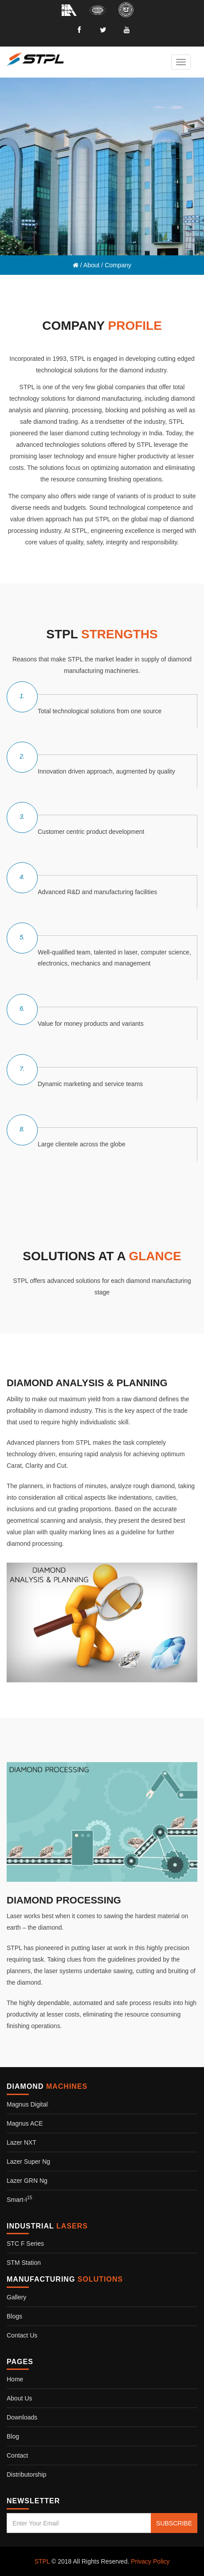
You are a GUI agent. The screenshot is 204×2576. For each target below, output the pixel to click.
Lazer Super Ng (28, 2161)
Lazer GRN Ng (27, 2180)
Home (15, 2379)
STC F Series (25, 2243)
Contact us (22, 2335)
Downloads (22, 2417)
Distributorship (26, 2474)
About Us (19, 2398)
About (91, 265)
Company (118, 265)
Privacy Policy (150, 2561)
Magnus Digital (27, 2104)
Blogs (14, 2316)
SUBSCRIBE (174, 2523)
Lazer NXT (21, 2142)
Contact (17, 2455)
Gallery (16, 2297)
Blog (13, 2436)
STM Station (24, 2262)
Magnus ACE (25, 2123)
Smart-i (19, 2199)
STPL (42, 2561)
